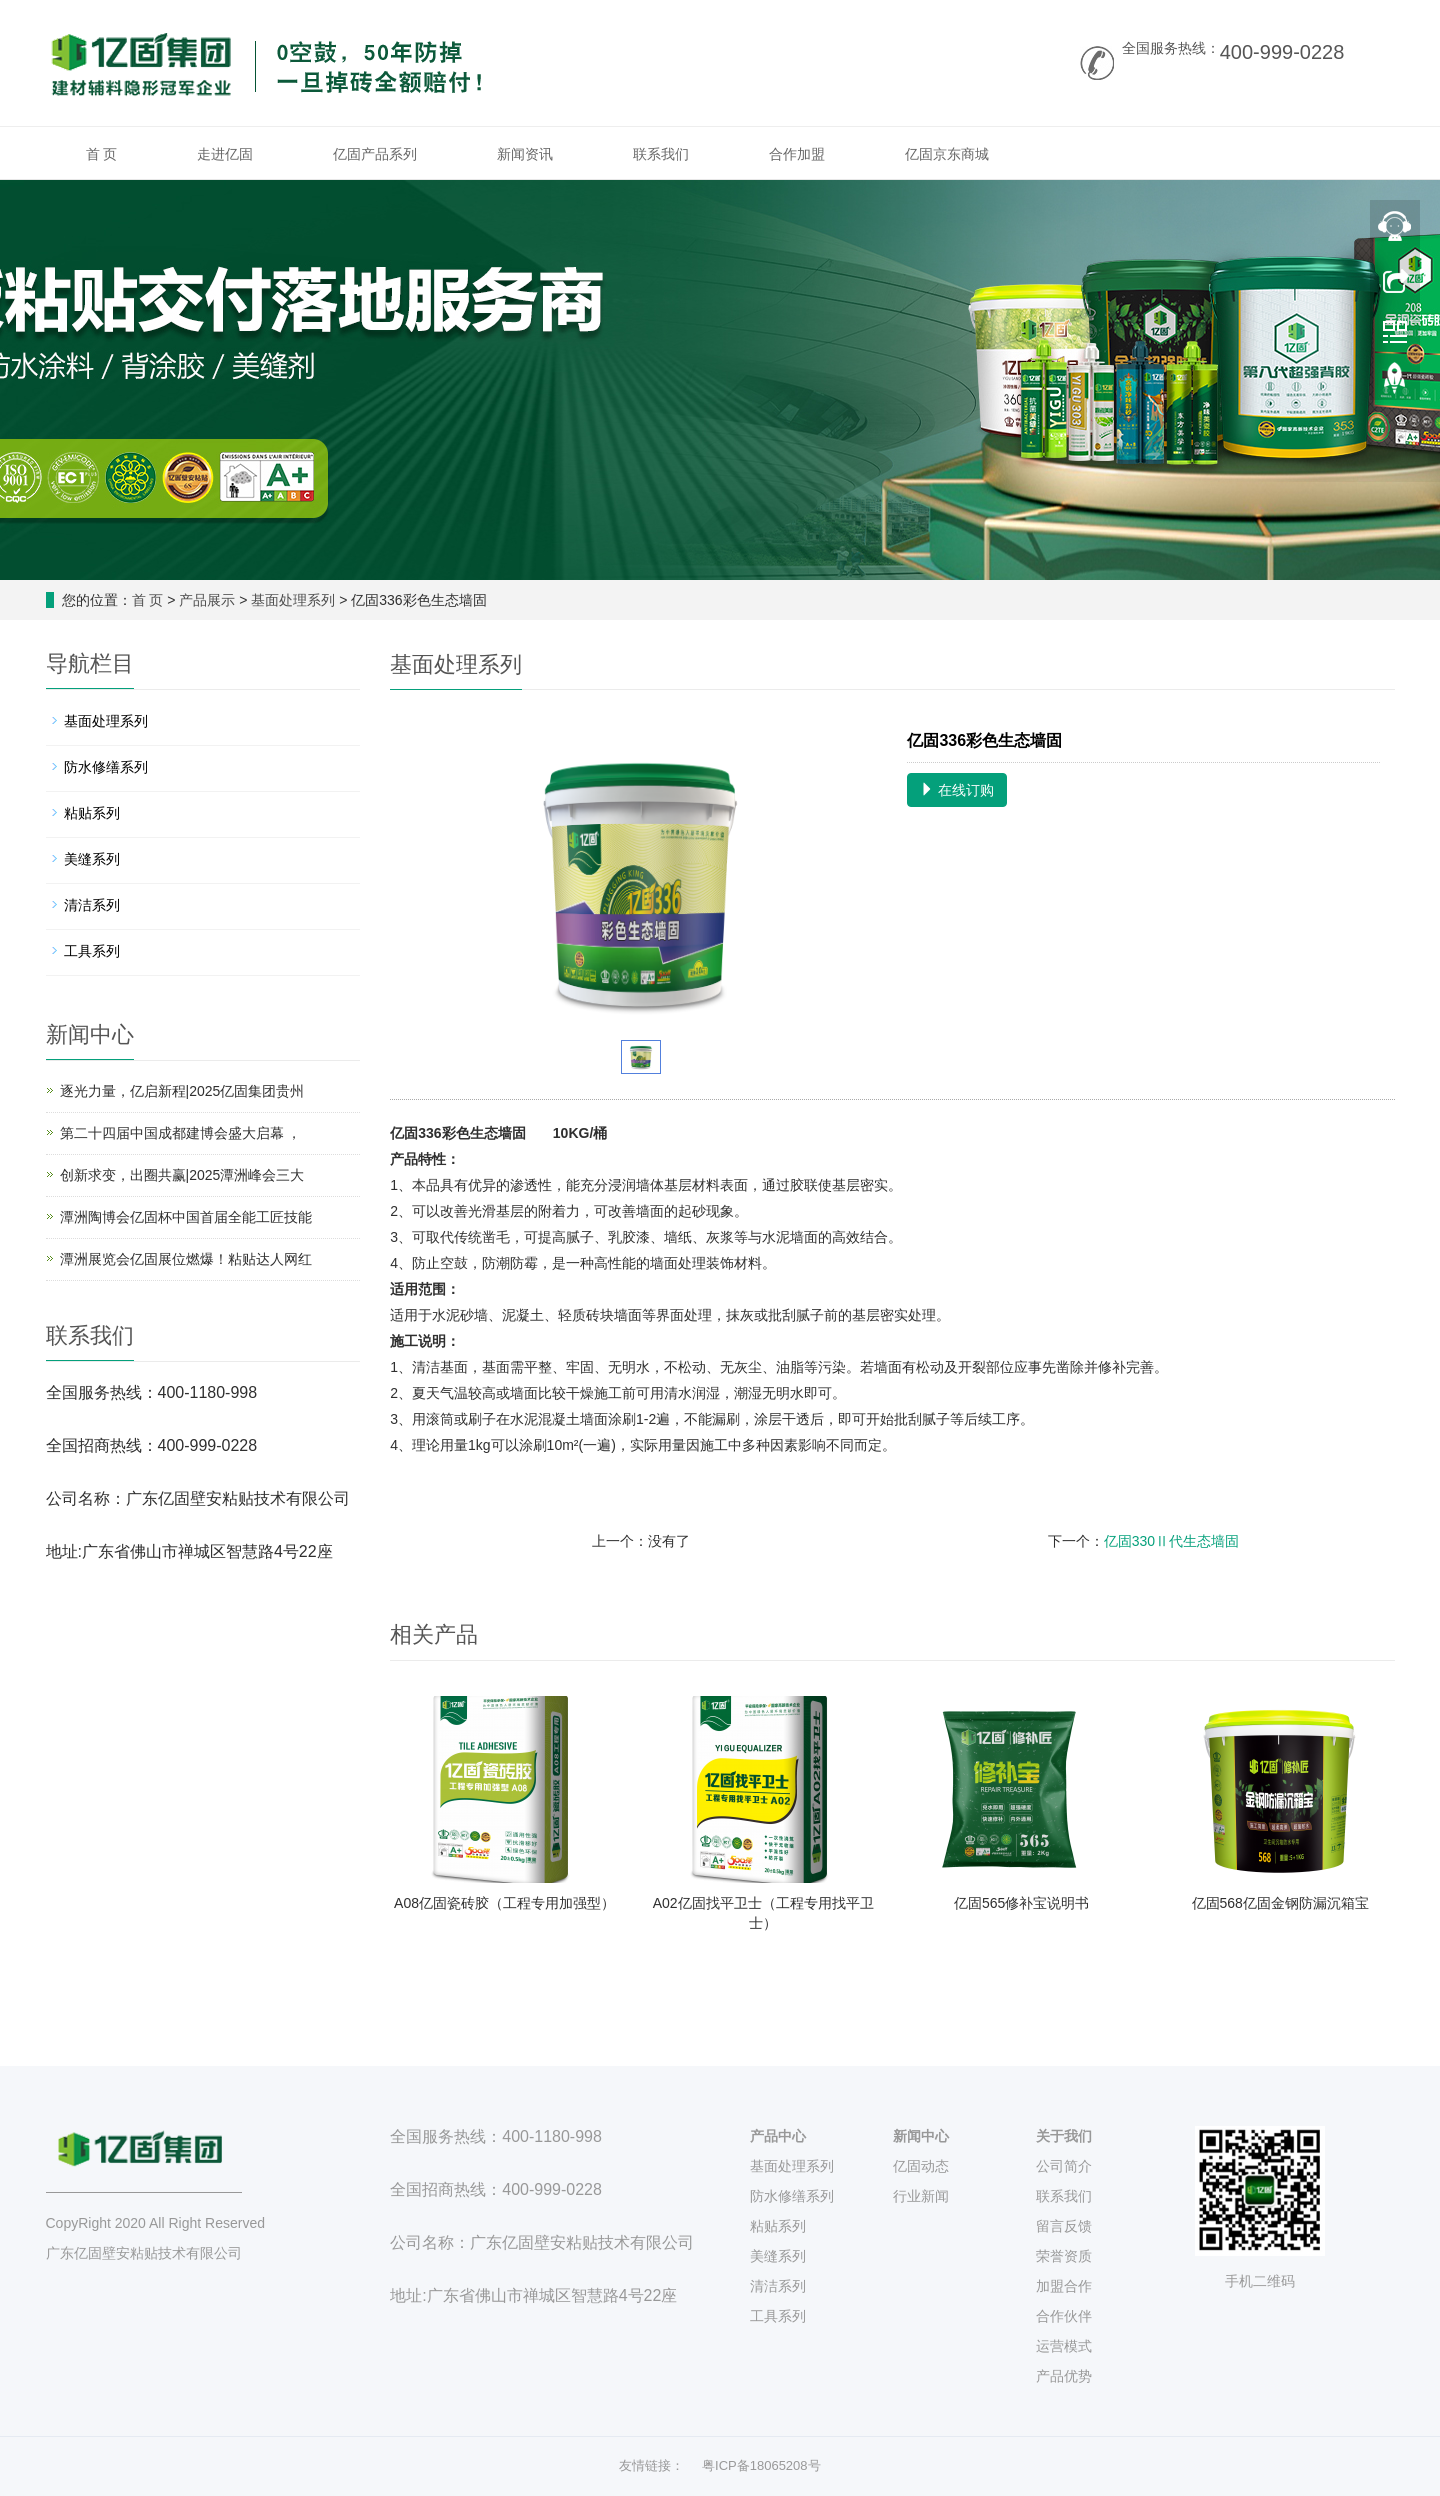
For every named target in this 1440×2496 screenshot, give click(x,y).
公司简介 (1064, 2166)
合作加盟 (797, 154)
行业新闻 (921, 2196)
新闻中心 (921, 2136)
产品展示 (207, 600)
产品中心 (778, 2136)
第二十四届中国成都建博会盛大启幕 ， (181, 1133)
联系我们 (661, 154)
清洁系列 (92, 905)
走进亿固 (225, 154)
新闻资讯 (525, 154)
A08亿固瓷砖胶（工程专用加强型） (504, 1903)
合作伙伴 (1064, 2316)
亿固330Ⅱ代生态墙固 (1171, 1541)
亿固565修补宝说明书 (1021, 1903)
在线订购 (957, 790)
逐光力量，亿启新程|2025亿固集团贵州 (182, 1091)
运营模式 (1064, 2346)
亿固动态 (921, 2166)
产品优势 (1064, 2376)
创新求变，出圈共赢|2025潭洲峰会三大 (182, 1175)
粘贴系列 (92, 813)
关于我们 (1064, 2136)
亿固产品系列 (375, 154)
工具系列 (92, 951)
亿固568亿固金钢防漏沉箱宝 (1280, 1903)
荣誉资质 (1064, 2256)
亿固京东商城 (947, 154)
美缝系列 (92, 859)
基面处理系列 (293, 600)
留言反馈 (1064, 2226)
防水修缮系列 (106, 767)
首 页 (102, 154)
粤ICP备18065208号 (761, 2465)
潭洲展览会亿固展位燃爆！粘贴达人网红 (186, 1259)
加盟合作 (1064, 2286)
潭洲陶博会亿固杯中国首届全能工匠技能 (186, 1217)
